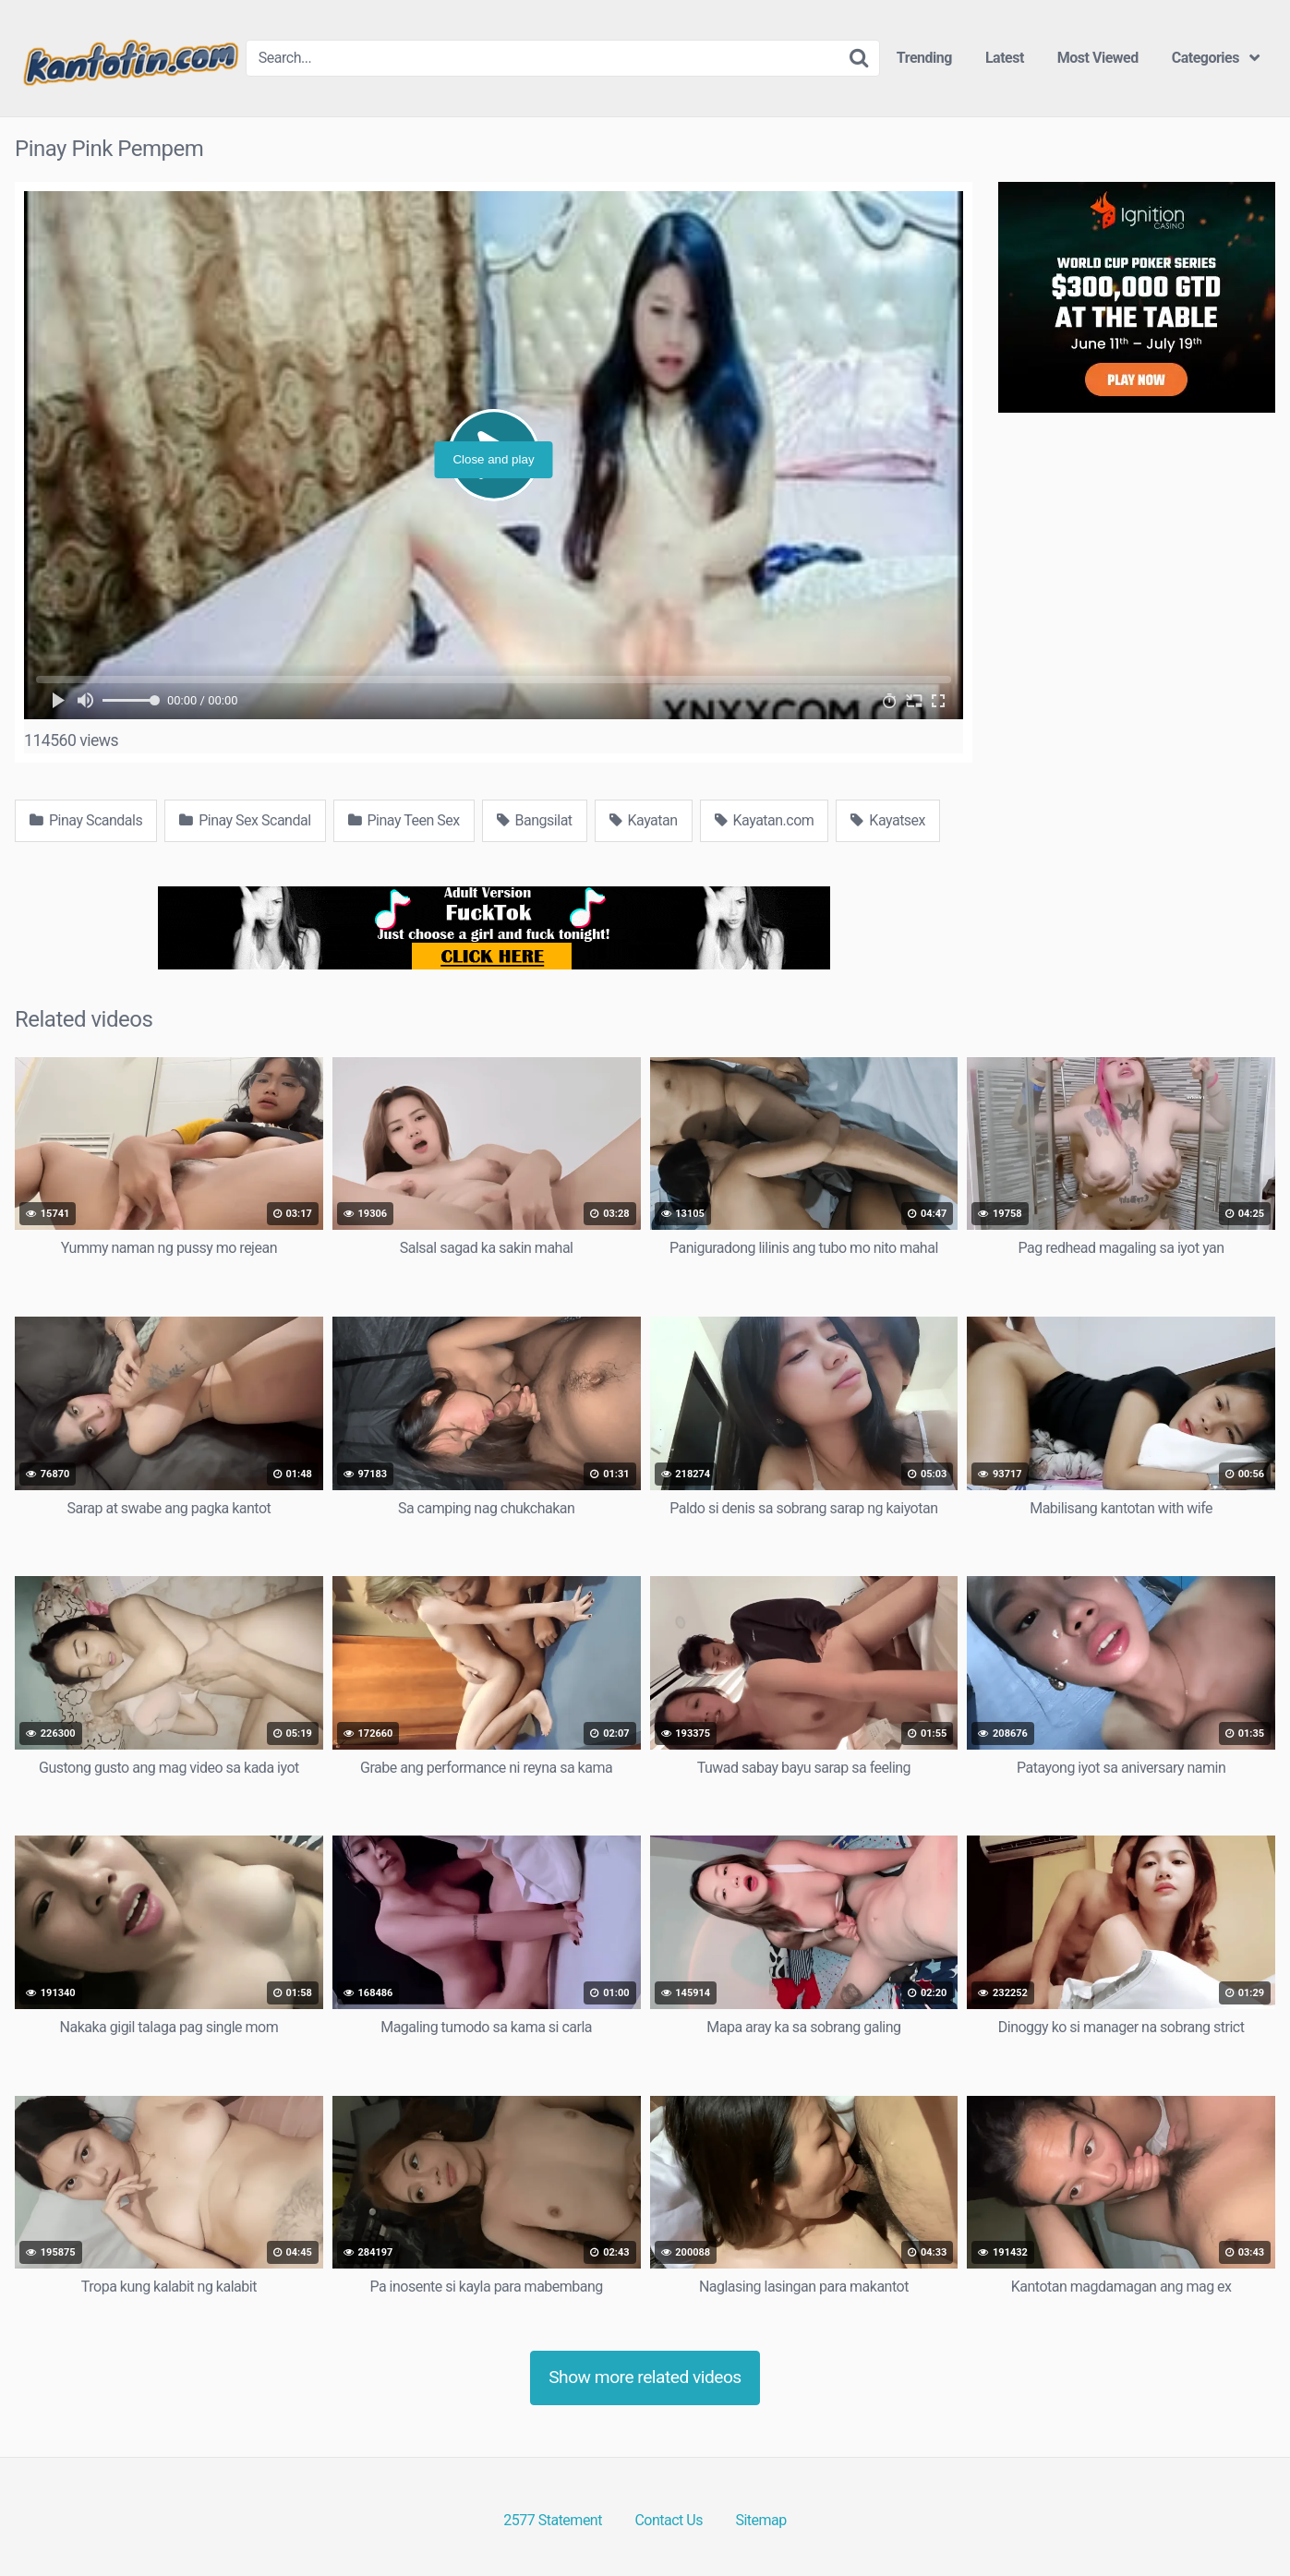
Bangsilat (535, 820)
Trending (924, 57)
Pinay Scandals (86, 820)
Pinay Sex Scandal (244, 820)
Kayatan (643, 820)
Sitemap (760, 2520)
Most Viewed (1098, 57)
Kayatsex (887, 820)
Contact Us (668, 2520)
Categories (1205, 57)
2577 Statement (552, 2520)
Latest (1004, 57)
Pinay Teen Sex (404, 820)
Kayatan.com (764, 820)
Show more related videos (645, 2377)
